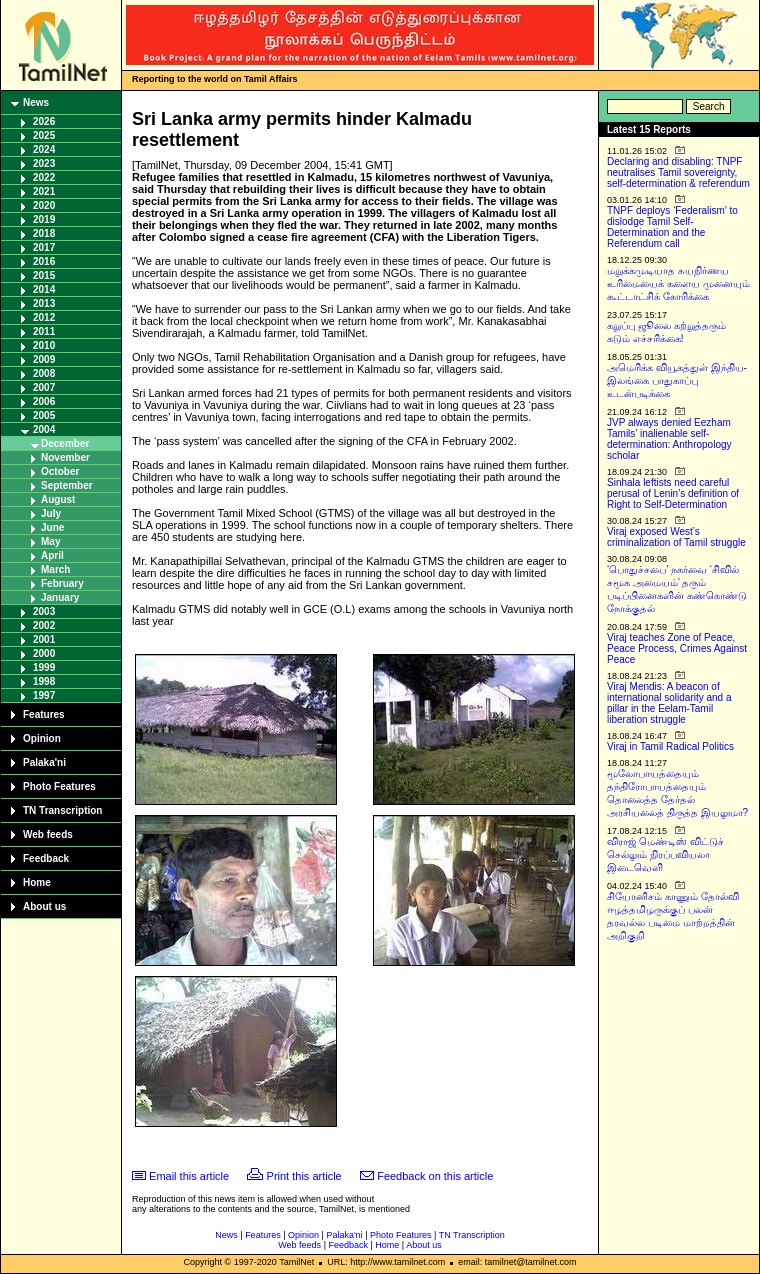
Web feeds (48, 834)
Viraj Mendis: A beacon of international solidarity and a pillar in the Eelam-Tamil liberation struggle (669, 703)
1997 (44, 695)
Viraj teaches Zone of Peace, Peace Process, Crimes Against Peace (677, 648)
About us (44, 906)
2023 (44, 163)
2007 (44, 387)
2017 (44, 247)
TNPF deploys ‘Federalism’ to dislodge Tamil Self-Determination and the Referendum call (672, 227)
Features (44, 714)
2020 (44, 205)
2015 (44, 275)
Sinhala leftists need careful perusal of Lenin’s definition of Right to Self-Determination (673, 493)
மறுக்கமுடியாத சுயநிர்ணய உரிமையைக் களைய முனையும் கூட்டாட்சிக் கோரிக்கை (678, 283)
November (65, 457)
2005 (44, 415)
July (51, 513)
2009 (44, 359)
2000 (44, 653)
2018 (44, 233)
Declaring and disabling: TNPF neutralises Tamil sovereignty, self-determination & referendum (678, 172)
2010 (44, 345)
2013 (44, 303)
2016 (44, 261)
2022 (44, 177)
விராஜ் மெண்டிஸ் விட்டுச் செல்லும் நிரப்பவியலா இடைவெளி (665, 854)
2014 (44, 289)
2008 (44, 373)
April (52, 555)
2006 (44, 401)
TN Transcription (62, 810)
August (58, 499)
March (55, 569)
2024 (44, 149)
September (67, 485)
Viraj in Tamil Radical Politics (670, 746)
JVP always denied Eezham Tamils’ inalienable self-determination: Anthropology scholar (669, 439)
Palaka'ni (44, 762)
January (60, 597)
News (36, 102)
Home (37, 882)
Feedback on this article (435, 1176)
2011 (44, 331)
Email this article (189, 1176)
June (52, 527)
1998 (44, 681)
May (50, 541)
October (60, 471)
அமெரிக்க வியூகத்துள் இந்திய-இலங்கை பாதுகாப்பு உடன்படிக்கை (677, 380)
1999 (44, 667)
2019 (44, 219)
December (65, 443)
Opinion (42, 738)
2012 (44, 317)
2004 (44, 429)
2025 (44, 135)
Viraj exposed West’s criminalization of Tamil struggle (676, 537)
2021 (44, 191)
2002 (44, 625)
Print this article (304, 1176)
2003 (44, 611)
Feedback (46, 858)
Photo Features (59, 786)
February (62, 583)
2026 (44, 121)
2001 (44, 639)
